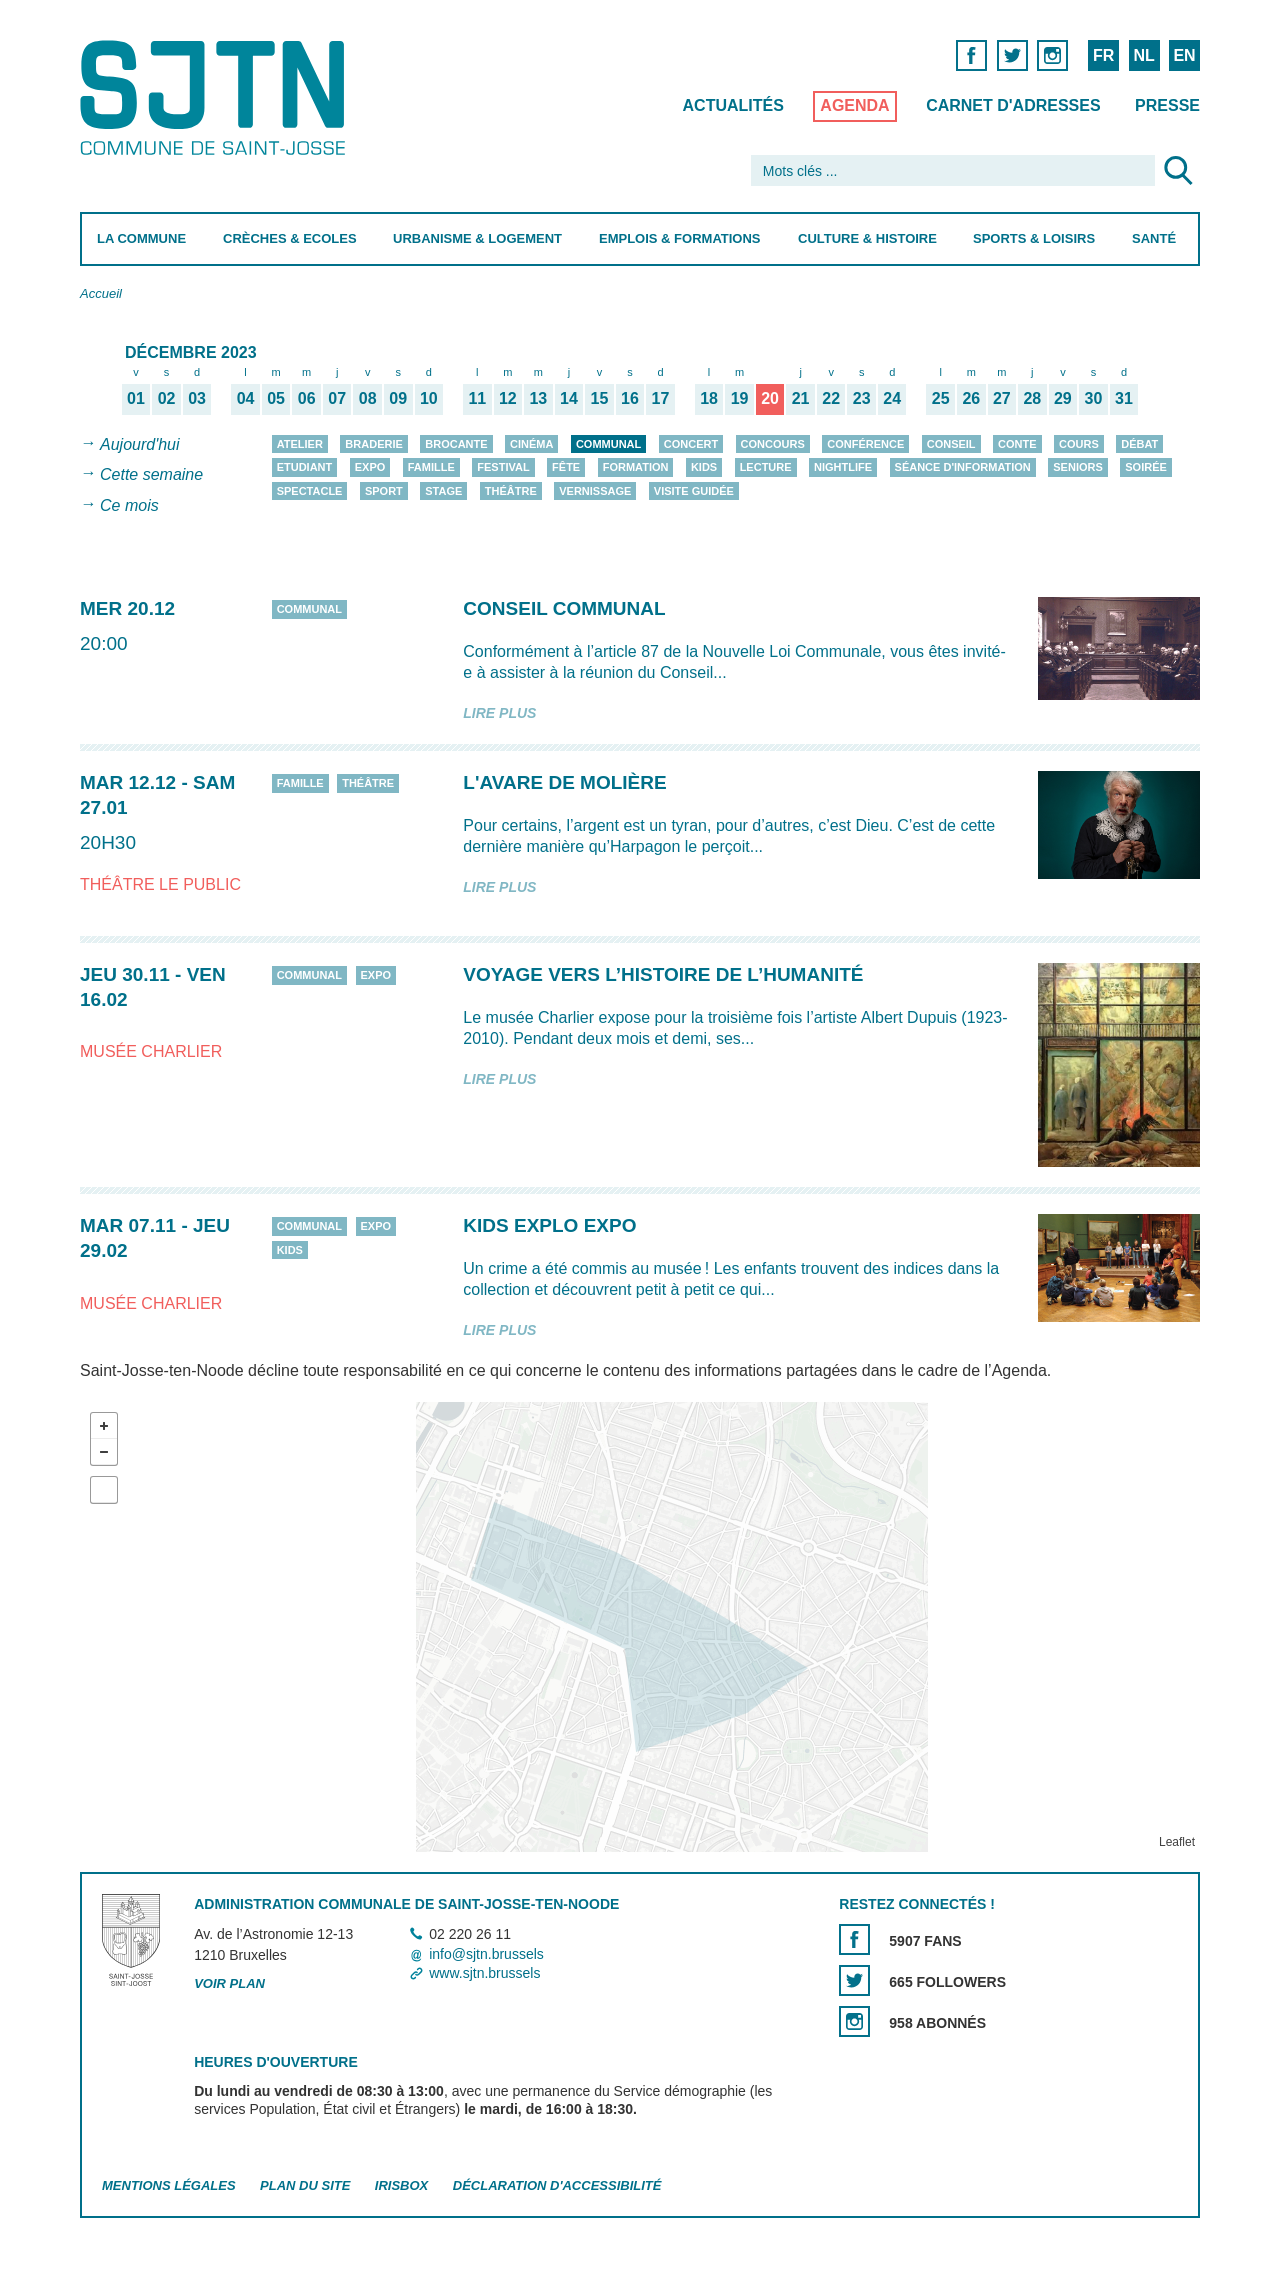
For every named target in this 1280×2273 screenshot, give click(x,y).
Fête (566, 467)
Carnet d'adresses (1013, 105)
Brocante (456, 444)
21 (801, 398)
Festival (503, 467)
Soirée (1146, 467)
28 (1032, 398)
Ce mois (129, 505)
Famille (431, 467)
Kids (704, 467)
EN (1184, 55)
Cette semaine (151, 475)
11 (477, 398)
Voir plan (229, 1983)
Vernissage (595, 491)
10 (429, 398)
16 (630, 398)
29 (1063, 398)
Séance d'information (963, 467)
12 (508, 398)
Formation (636, 467)
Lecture (766, 467)
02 (167, 398)
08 (368, 398)
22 (831, 398)
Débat (1139, 444)
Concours (773, 444)
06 (307, 398)
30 (1094, 398)
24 (892, 398)
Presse (1167, 105)
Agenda (854, 105)
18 (709, 398)
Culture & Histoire (867, 238)
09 (398, 398)
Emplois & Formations (680, 238)
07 (337, 398)
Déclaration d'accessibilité (557, 2185)
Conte (1017, 444)
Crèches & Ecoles (290, 238)
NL (1143, 55)
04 (246, 398)
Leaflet (1177, 1842)
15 (600, 398)
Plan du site (305, 2185)
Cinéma (531, 444)
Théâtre (511, 491)
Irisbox (401, 2185)
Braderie (373, 444)
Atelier (300, 444)
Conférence (865, 444)
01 (136, 398)
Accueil (101, 293)
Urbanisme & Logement (477, 238)
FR (1103, 55)
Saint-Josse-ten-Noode (216, 97)
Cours (1079, 444)
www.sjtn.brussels (484, 1973)
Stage (443, 491)
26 (971, 398)
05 (276, 398)
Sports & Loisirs (1034, 238)
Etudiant (305, 467)
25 (941, 398)
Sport (384, 491)
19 (740, 398)
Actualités (733, 105)
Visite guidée (694, 491)
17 (661, 398)
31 (1124, 398)
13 (538, 398)
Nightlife (843, 467)
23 (862, 398)
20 (770, 398)
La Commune (141, 238)
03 (197, 398)
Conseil (951, 444)
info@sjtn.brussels (486, 1954)
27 (1002, 398)
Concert (691, 444)
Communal (608, 444)
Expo (370, 467)
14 (569, 398)
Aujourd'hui (140, 444)
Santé (1154, 238)
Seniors (1078, 467)
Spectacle (310, 491)
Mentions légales (169, 2185)
